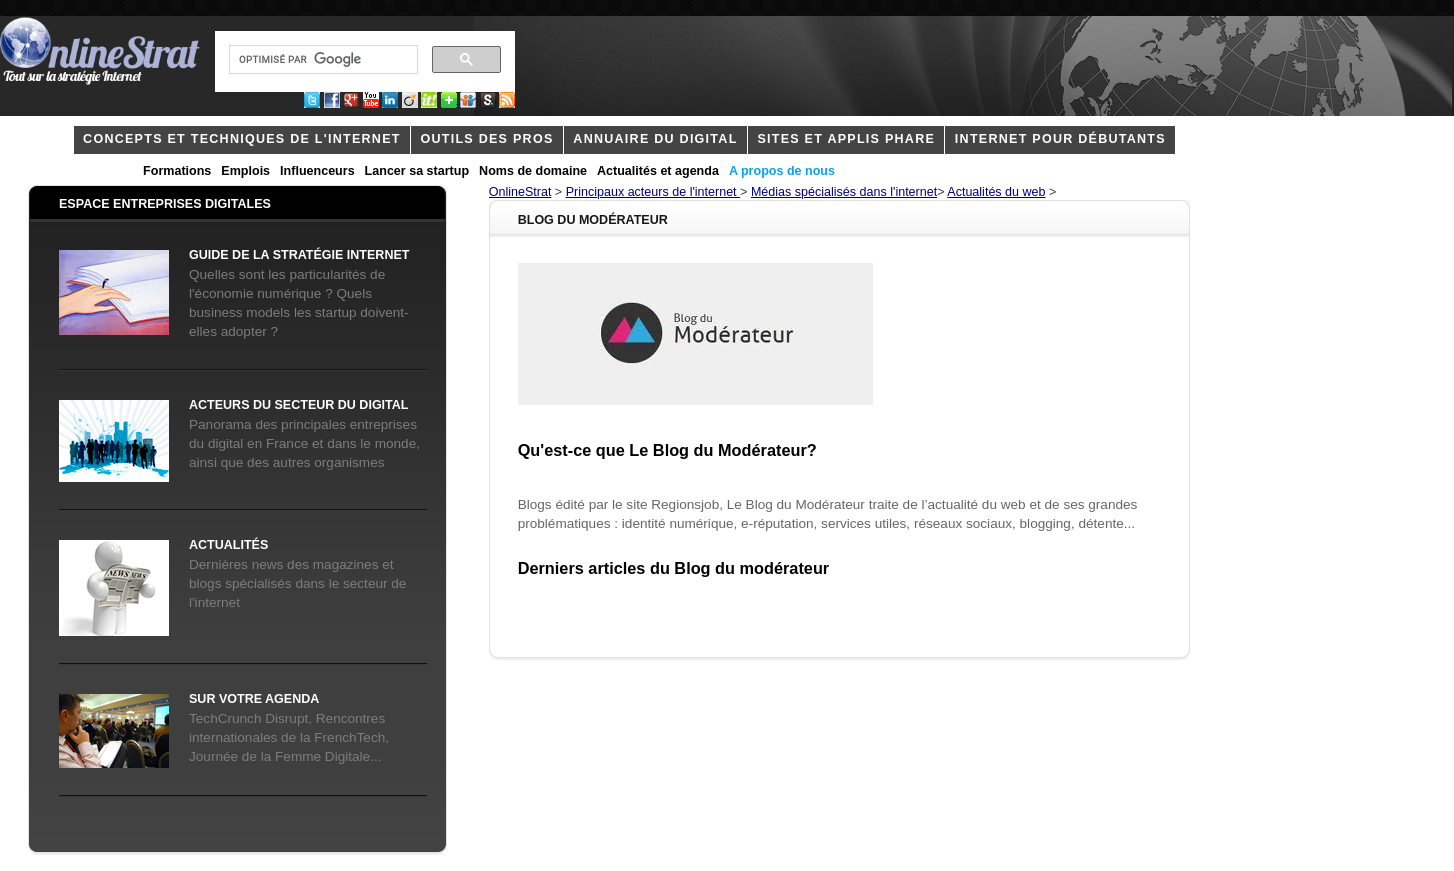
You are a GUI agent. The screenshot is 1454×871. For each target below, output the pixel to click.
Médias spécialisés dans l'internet (844, 192)
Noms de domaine (533, 171)
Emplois (245, 171)
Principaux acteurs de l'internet (653, 192)
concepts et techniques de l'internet (242, 139)
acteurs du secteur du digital (299, 405)
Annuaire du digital (655, 139)
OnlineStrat (520, 192)
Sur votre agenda (254, 699)
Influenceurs (317, 171)
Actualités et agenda (658, 171)
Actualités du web (996, 192)
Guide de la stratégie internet (299, 255)
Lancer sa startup (417, 171)
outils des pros (487, 139)
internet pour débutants (1060, 139)
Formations (177, 171)
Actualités (228, 545)
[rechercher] (321, 60)
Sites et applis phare (846, 139)
